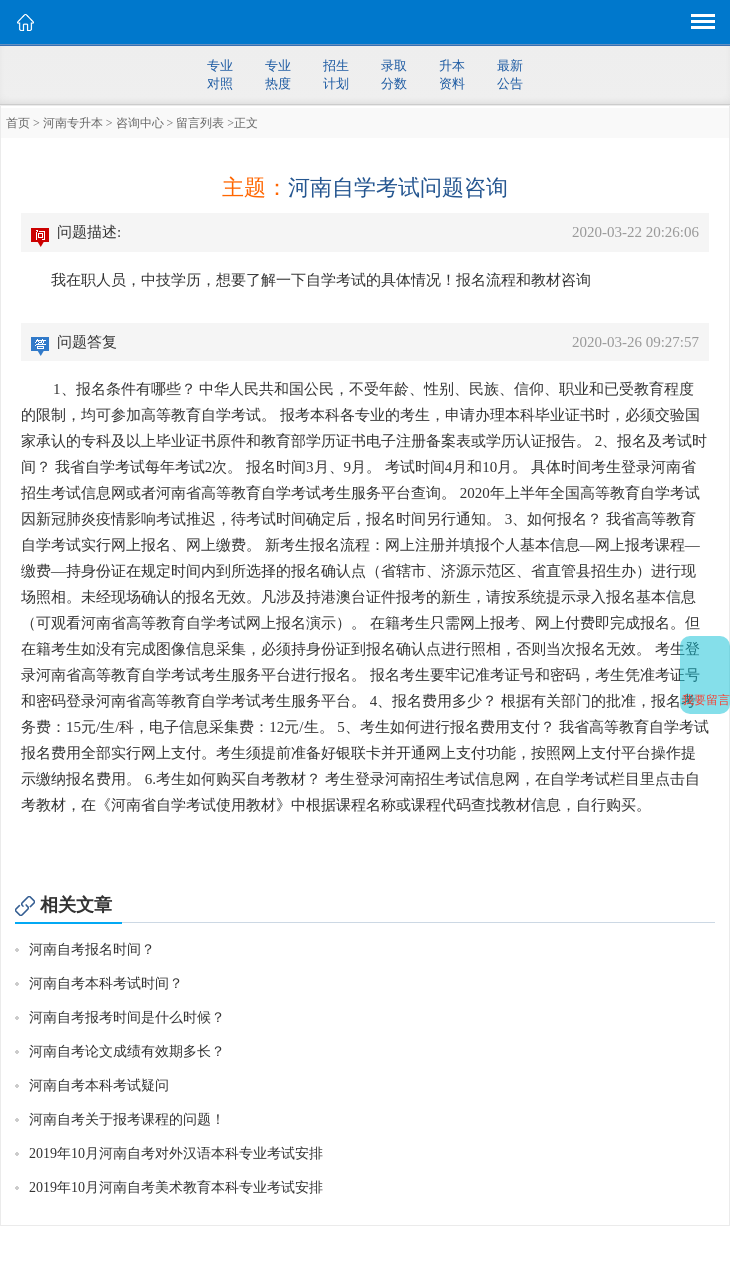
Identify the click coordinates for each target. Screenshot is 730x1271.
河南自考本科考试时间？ (106, 983)
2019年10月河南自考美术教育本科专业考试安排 (176, 1187)
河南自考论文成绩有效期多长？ (127, 1051)
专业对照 (220, 74)
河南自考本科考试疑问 (99, 1085)
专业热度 (278, 74)
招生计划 (336, 74)
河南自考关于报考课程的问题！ (127, 1119)
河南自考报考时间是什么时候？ (127, 1017)
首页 (18, 123)
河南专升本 (73, 123)
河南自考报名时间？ (92, 949)
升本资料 (452, 74)
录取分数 (394, 74)
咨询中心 (140, 123)
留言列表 (200, 123)
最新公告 (510, 74)
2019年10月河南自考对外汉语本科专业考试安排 (176, 1153)
